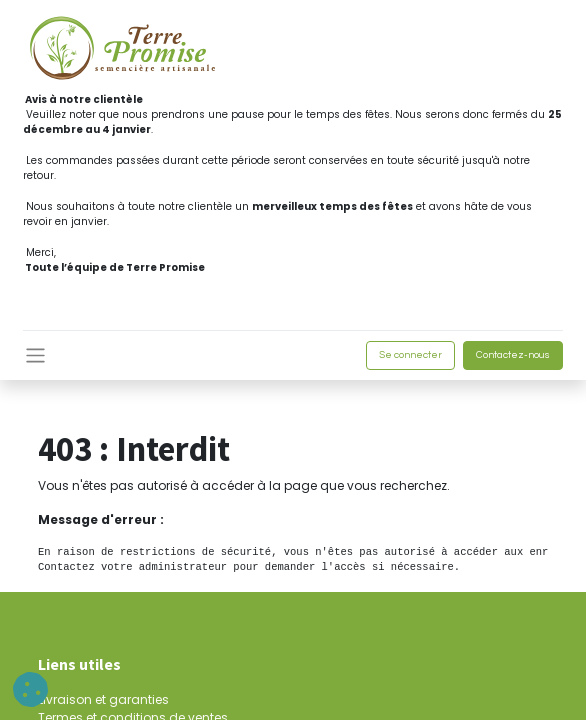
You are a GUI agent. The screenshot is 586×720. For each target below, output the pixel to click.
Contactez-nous (513, 355)
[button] (30, 689)
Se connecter (410, 355)
